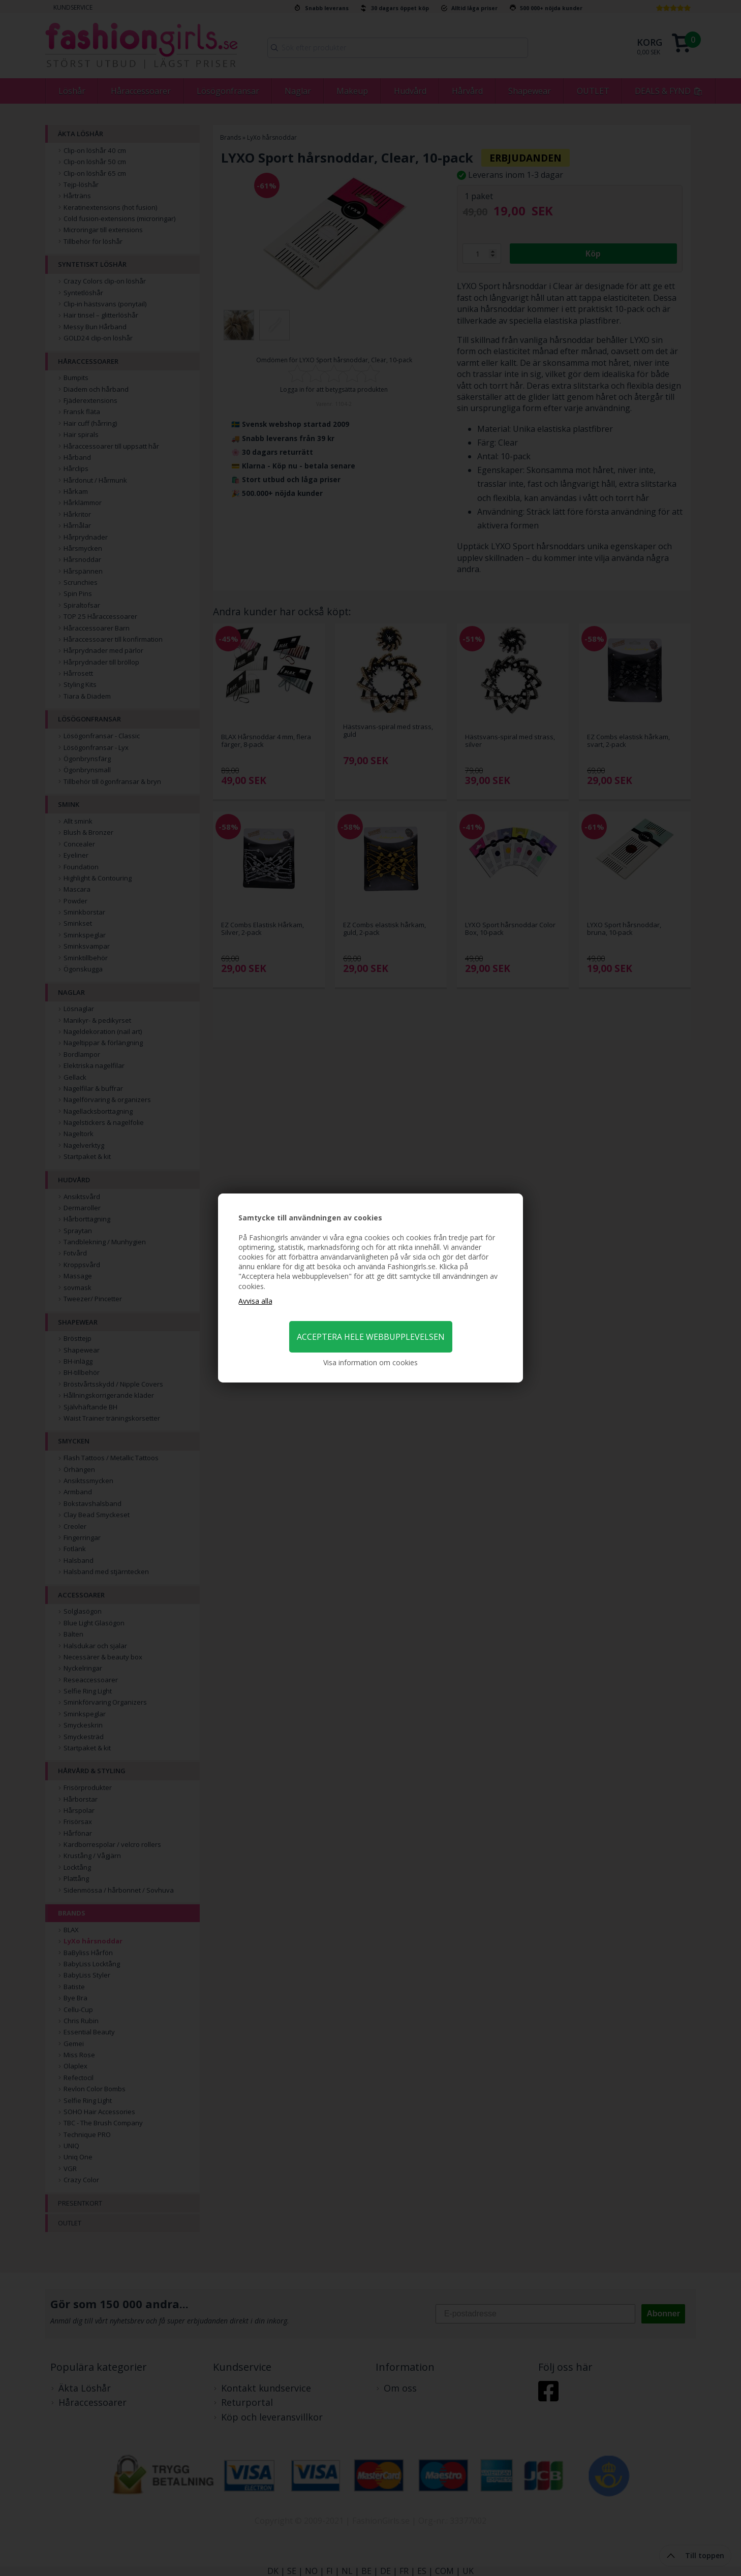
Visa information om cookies (370, 1362)
